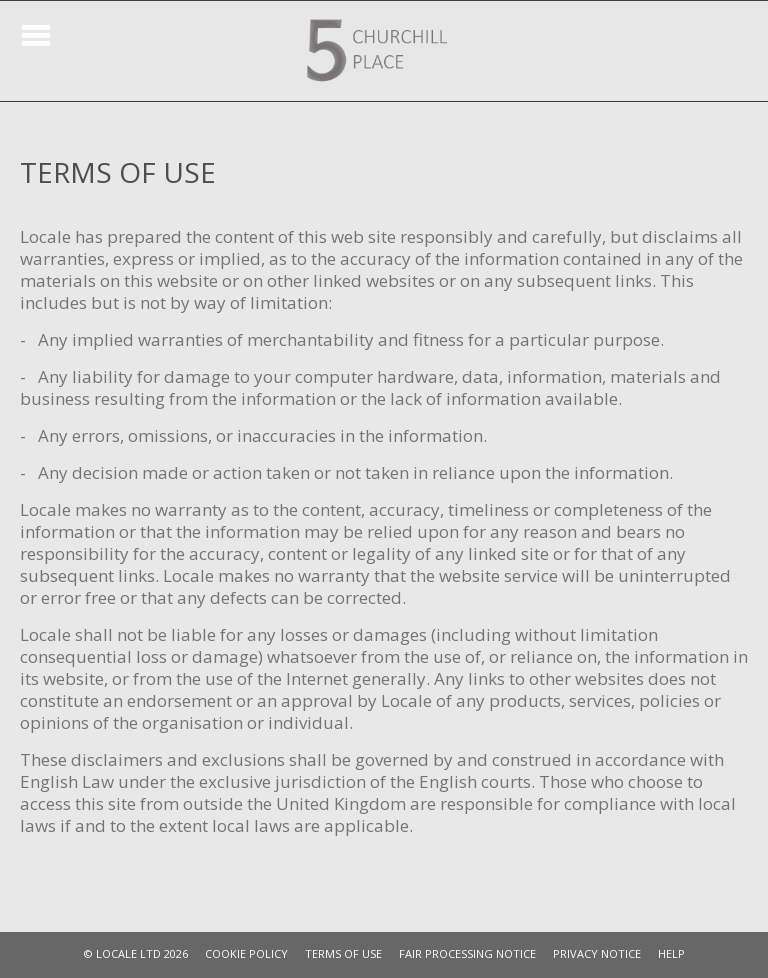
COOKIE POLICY (246, 953)
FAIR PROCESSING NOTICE (467, 953)
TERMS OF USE (343, 953)
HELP (671, 953)
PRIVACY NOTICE (597, 953)
